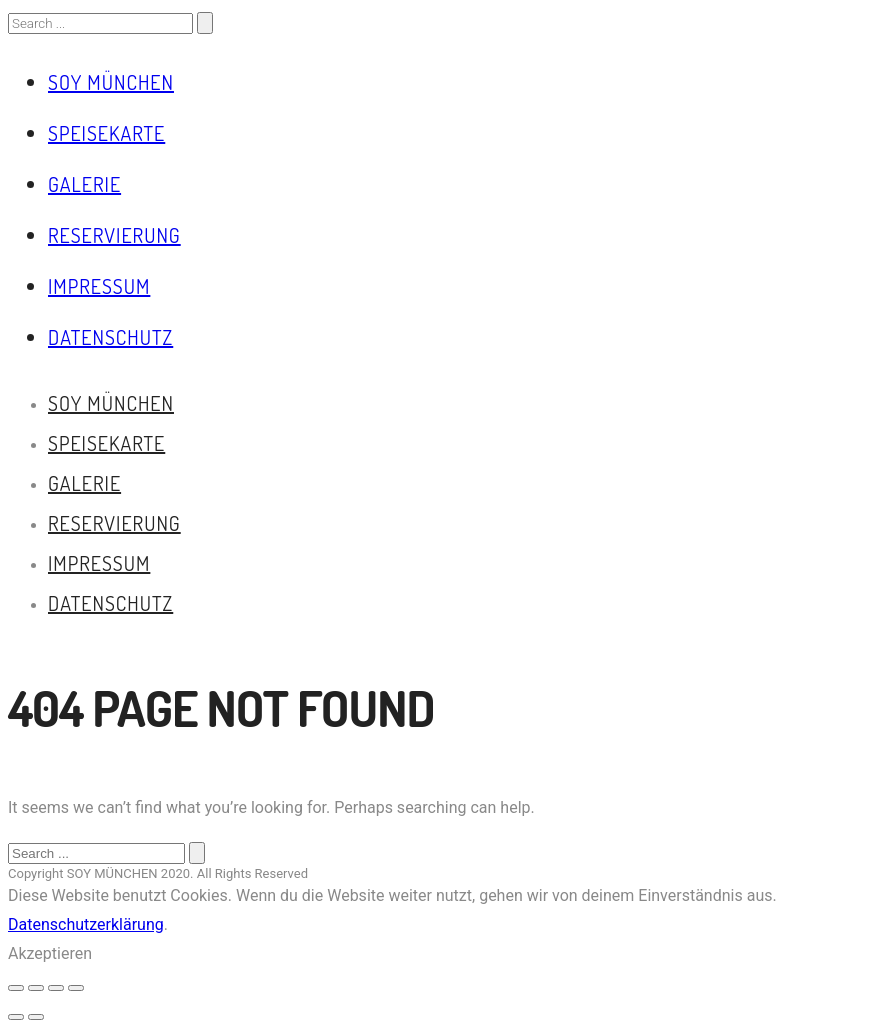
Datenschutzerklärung (86, 924)
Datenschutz (110, 337)
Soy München (111, 82)
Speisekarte (106, 133)
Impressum (99, 286)
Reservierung (114, 235)
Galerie (84, 184)
